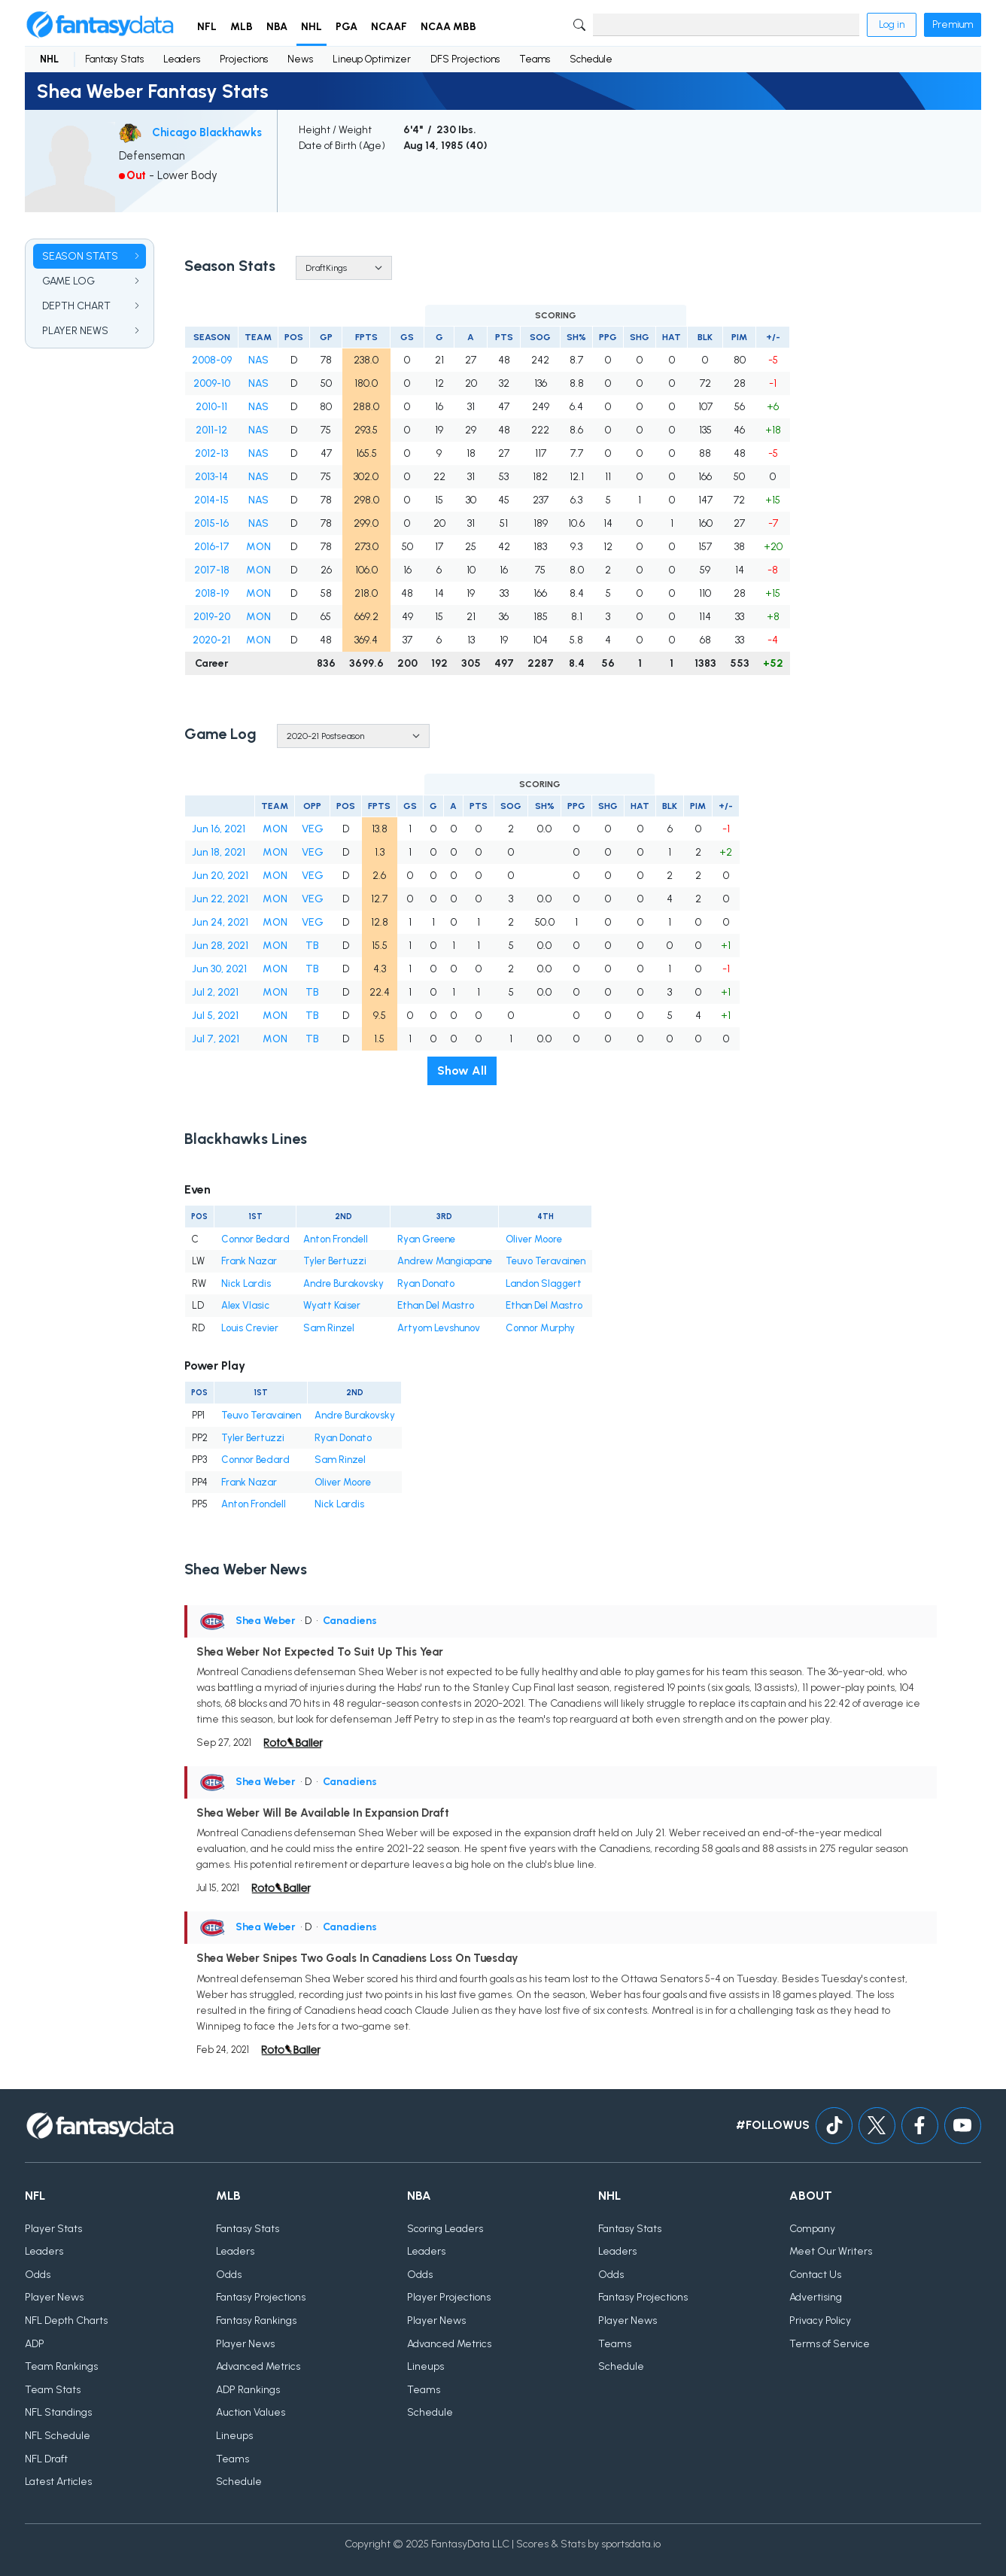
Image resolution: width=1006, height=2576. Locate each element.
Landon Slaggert (544, 1283)
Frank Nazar (249, 1261)
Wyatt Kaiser (331, 1305)
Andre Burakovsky (343, 1283)
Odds (37, 2274)
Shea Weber (266, 1620)
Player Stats (53, 2228)
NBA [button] (276, 26)
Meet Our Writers (830, 2251)
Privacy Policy (820, 2320)
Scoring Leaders (445, 2228)
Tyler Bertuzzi (334, 1261)
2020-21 (211, 640)
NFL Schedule (57, 2435)
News (300, 59)
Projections (244, 59)
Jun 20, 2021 (220, 875)
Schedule (591, 59)
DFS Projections (465, 59)
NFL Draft (46, 2459)
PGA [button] (346, 26)
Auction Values (250, 2412)
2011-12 (211, 430)
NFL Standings (58, 2412)
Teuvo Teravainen (545, 1261)
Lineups (234, 2435)
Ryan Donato (425, 1283)
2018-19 (212, 593)
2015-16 (211, 523)
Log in (891, 24)
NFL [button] (207, 26)
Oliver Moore (534, 1239)
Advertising (815, 2297)
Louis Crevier (249, 1328)
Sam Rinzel (328, 1328)
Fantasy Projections (260, 2297)
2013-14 (211, 476)
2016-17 (211, 546)
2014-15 (211, 500)
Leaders (181, 59)
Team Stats (53, 2389)
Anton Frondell (335, 1239)
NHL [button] (311, 26)
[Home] (100, 25)
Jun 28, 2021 (220, 945)
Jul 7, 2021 (215, 1039)
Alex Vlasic (245, 1305)
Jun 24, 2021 (220, 922)
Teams (534, 59)
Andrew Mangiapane (444, 1261)
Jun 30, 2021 (219, 969)
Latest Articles (58, 2481)
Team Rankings (61, 2366)
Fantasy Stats (114, 59)
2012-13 (211, 453)
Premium (952, 24)
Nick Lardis (246, 1283)
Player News (54, 2297)
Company (812, 2228)
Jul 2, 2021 (215, 992)
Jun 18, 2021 (218, 852)
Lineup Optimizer (372, 59)
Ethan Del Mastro (435, 1305)
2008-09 (212, 360)
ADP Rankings (248, 2389)
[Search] (726, 25)
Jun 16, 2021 (218, 829)
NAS (258, 360)
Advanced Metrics (258, 2366)
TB (312, 945)
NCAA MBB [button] (448, 26)
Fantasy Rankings (256, 2320)
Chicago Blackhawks (207, 132)
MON (258, 546)
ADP (34, 2343)
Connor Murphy (540, 1328)
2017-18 (211, 570)
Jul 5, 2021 (215, 1015)
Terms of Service (829, 2343)
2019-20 (211, 616)
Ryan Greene (426, 1239)
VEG (313, 829)
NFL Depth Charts (66, 2320)
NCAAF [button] (389, 26)
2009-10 (211, 383)
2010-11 (211, 406)
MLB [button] (241, 26)
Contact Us (815, 2274)
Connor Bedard (255, 1239)
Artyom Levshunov (438, 1328)
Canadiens (350, 1620)
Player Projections (449, 2297)
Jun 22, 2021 (220, 899)
